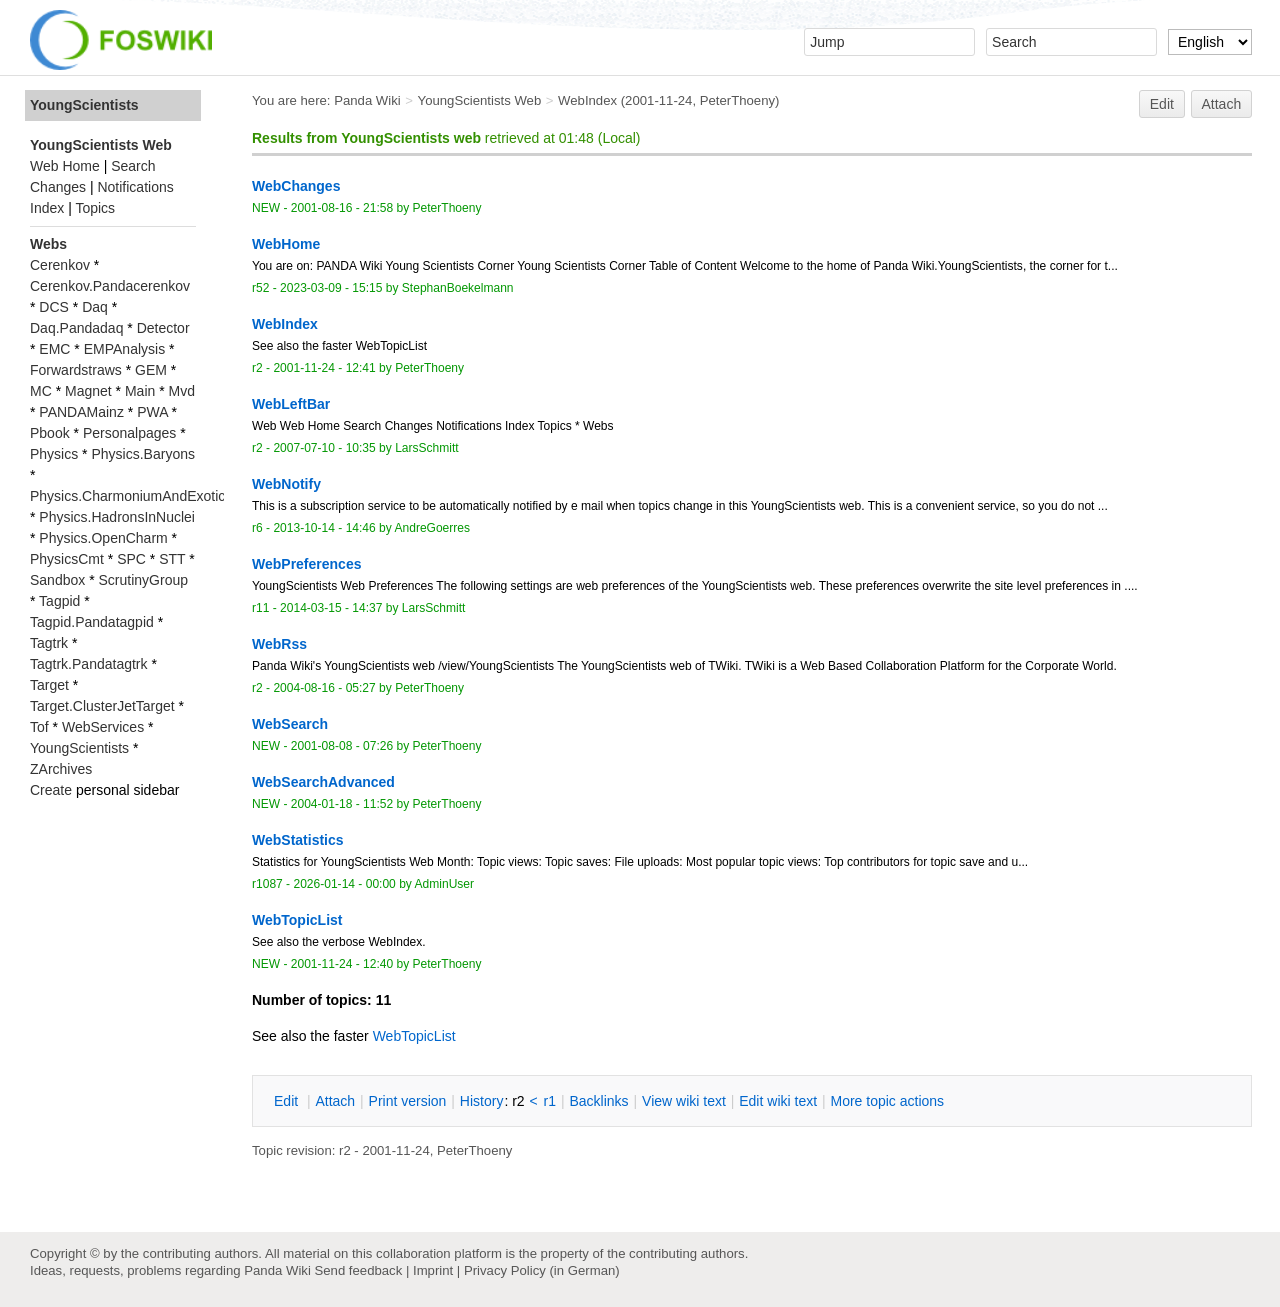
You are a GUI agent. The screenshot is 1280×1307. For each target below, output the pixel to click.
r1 (550, 1101)
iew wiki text (684, 1101)
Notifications (135, 187)
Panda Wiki (367, 100)
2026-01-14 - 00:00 (344, 884)
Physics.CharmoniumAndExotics (131, 496)
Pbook (50, 433)
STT (172, 559)
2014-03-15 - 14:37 (331, 608)
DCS (54, 307)
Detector (163, 328)
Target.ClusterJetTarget (102, 706)
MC (41, 391)
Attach (1222, 104)
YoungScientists (84, 105)
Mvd (182, 391)
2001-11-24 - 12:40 (342, 964)
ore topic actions (887, 1101)
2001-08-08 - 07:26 (342, 746)
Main (140, 391)
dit (288, 1101)
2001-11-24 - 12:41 (324, 368)
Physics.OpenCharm (103, 538)
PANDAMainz (81, 412)
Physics (54, 454)
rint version (408, 1101)
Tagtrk (49, 643)
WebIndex (587, 100)
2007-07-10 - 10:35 (324, 448)
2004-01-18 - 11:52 (342, 804)
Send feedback (358, 1270)
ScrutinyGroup (143, 580)
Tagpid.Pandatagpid (92, 622)
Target (49, 685)
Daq (95, 307)
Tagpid (59, 601)
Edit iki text (778, 1101)
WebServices (103, 727)
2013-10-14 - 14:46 (324, 528)
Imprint (433, 1270)
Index (47, 208)
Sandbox (57, 580)
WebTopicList (414, 1036)
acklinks (598, 1101)
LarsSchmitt (427, 448)
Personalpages (129, 433)
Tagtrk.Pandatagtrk (89, 664)
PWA (152, 412)
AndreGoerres (432, 528)
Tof (39, 727)
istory (482, 1101)
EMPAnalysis (124, 349)
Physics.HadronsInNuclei (117, 517)
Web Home (65, 166)
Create (51, 790)
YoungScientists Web (480, 100)
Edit (1162, 104)
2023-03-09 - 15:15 (331, 288)
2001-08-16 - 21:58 (342, 208)
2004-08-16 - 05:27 (324, 688)
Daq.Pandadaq (76, 328)
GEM (151, 370)
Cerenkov (60, 265)
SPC (131, 559)
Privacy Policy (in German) (542, 1270)
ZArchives (61, 769)
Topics (95, 208)
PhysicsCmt (67, 559)
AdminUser (445, 884)
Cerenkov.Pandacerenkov (110, 286)
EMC (54, 349)
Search (133, 166)
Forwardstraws (76, 370)
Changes (58, 187)
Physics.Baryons (142, 454)
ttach (335, 1101)
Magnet (88, 391)
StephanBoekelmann (458, 288)
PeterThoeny (737, 100)
